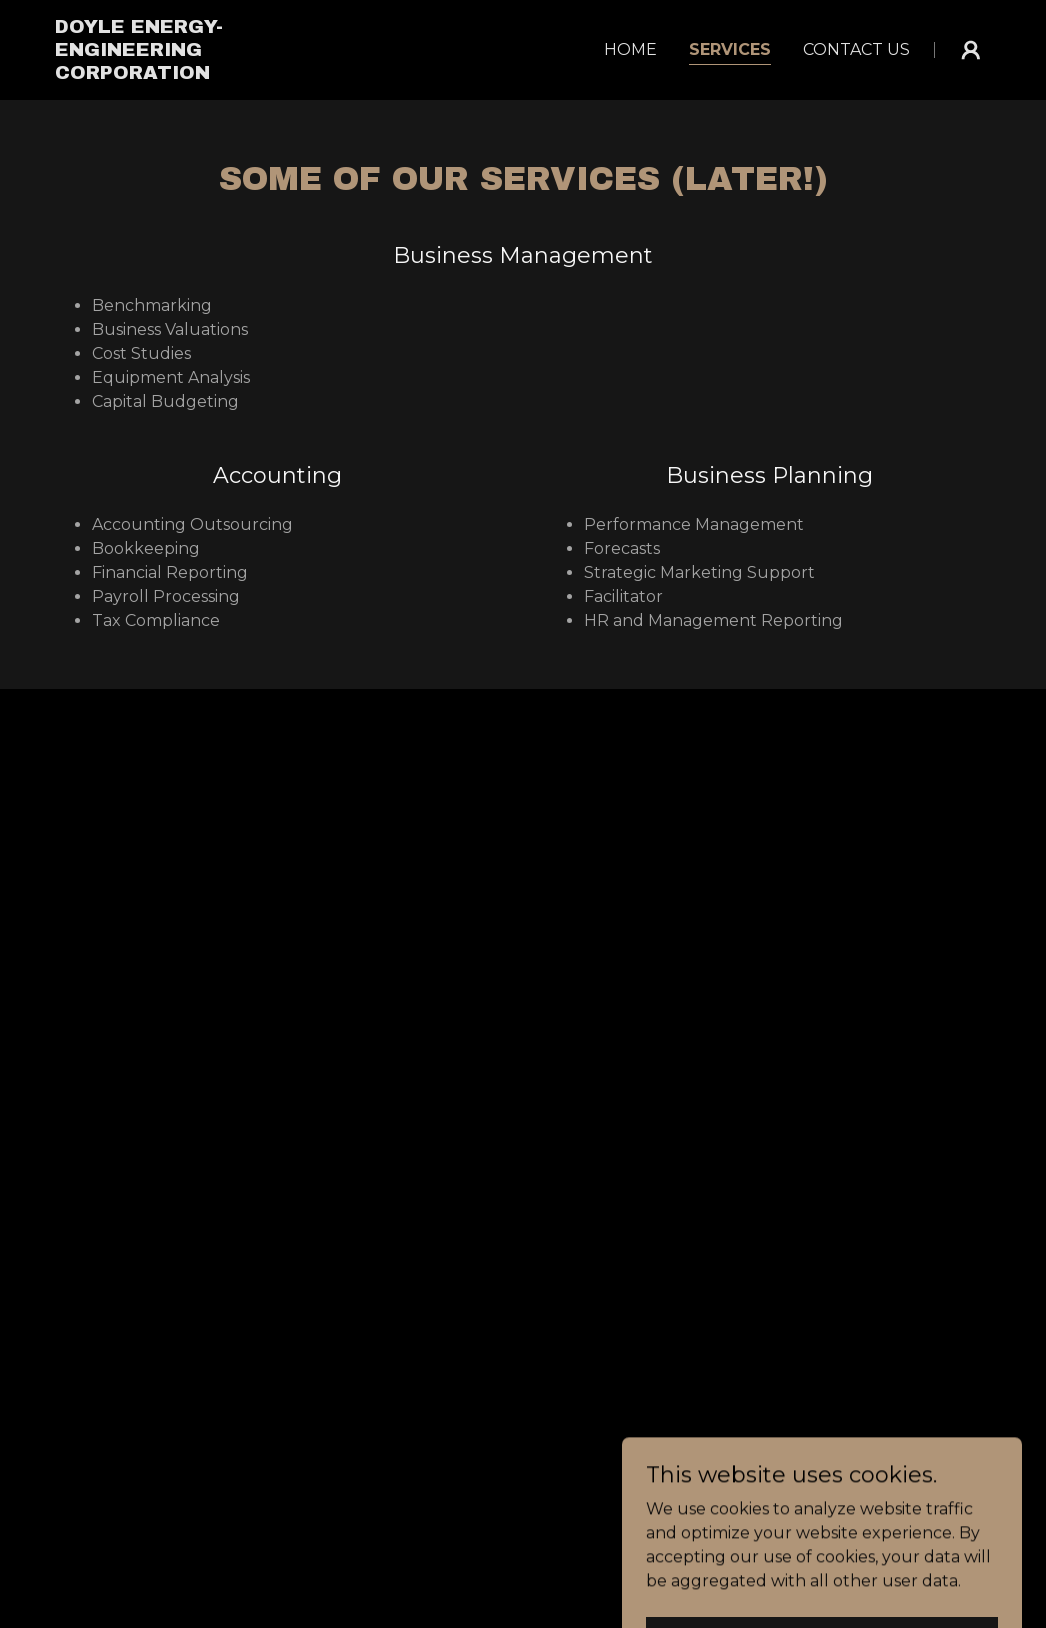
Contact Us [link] (856, 49)
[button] (971, 50)
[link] (193, 73)
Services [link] (730, 49)
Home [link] (630, 49)
